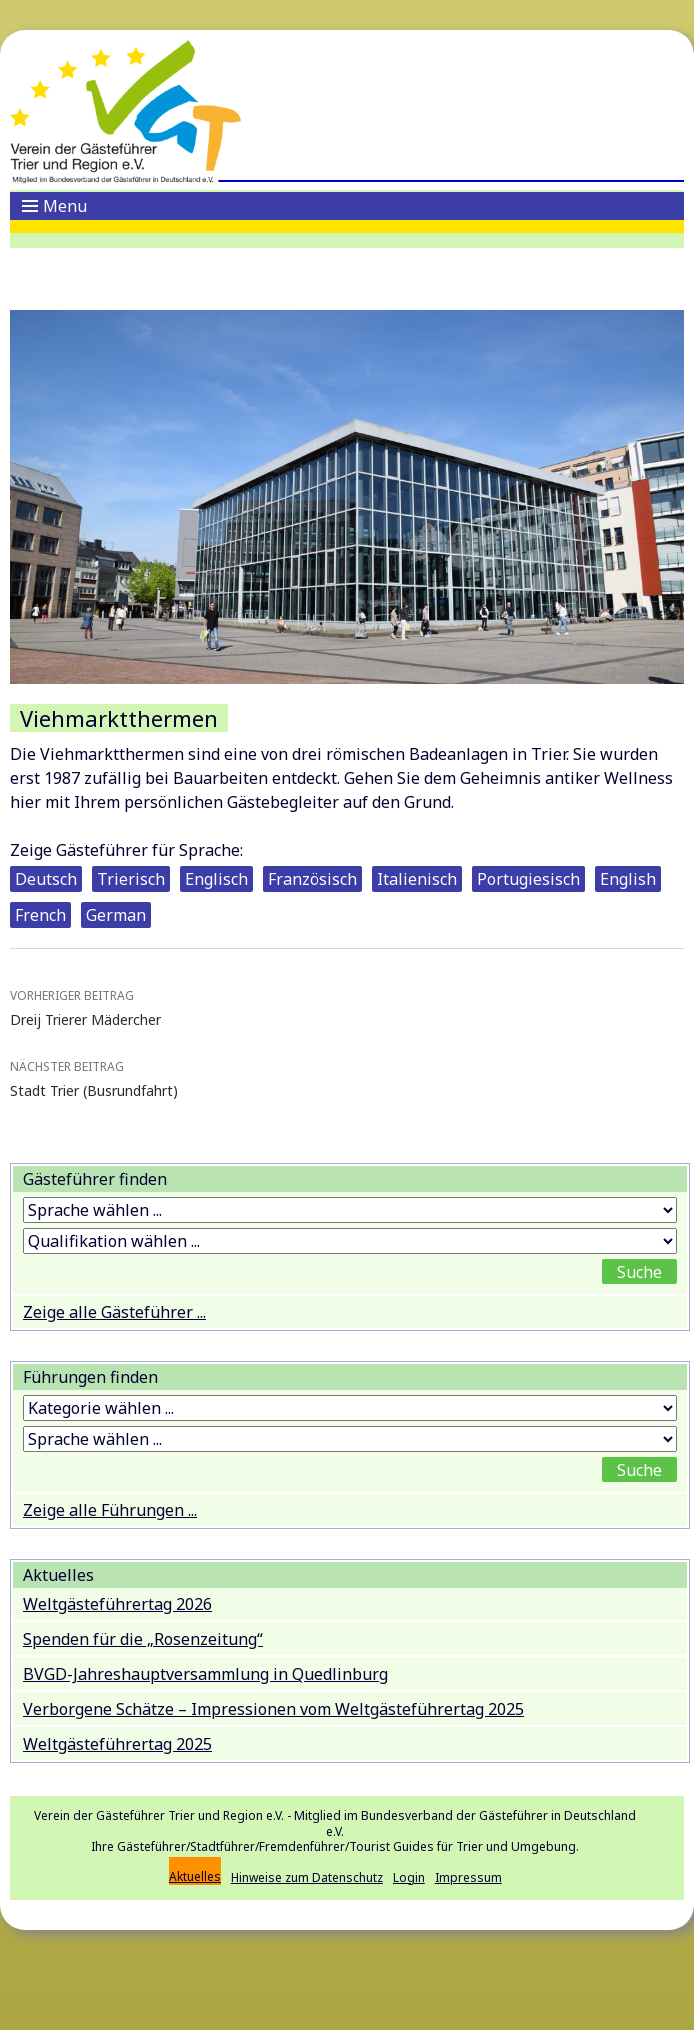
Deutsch (46, 879)
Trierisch (131, 879)
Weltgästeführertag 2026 (117, 1604)
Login (409, 1877)
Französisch (312, 879)
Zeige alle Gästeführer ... (114, 1312)
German (116, 915)
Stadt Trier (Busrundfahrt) (347, 1077)
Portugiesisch (528, 879)
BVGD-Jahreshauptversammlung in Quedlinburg (205, 1674)
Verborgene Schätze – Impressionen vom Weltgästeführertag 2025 (273, 1709)
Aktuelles (195, 1876)
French (40, 915)
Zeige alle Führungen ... (110, 1510)
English (628, 879)
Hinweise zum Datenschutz (307, 1877)
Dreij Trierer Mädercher (347, 1006)
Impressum (468, 1877)
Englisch (216, 879)
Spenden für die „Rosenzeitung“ (143, 1639)
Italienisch (417, 879)
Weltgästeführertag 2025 (117, 1744)
